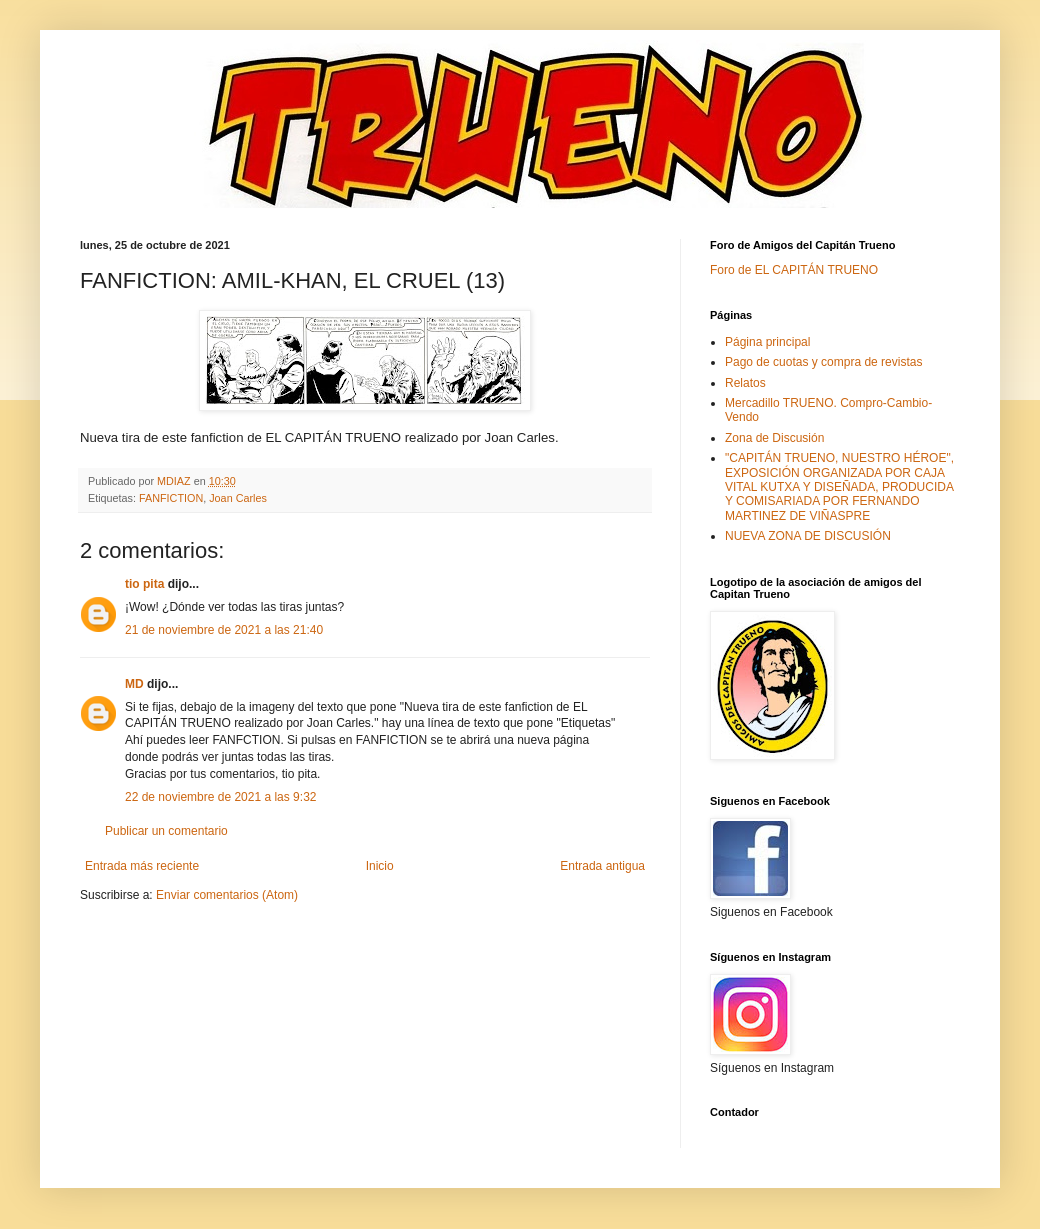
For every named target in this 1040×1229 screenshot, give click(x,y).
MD (134, 684)
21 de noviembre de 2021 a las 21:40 (224, 630)
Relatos (745, 383)
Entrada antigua (602, 866)
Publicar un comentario (166, 831)
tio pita (144, 584)
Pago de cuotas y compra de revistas (823, 362)
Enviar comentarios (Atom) (227, 895)
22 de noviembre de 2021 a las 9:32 (220, 797)
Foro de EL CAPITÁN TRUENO (794, 270)
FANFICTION (171, 498)
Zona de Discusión (774, 438)
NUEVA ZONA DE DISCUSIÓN (808, 536)
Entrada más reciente (142, 866)
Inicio (380, 866)
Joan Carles (238, 498)
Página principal (767, 342)
